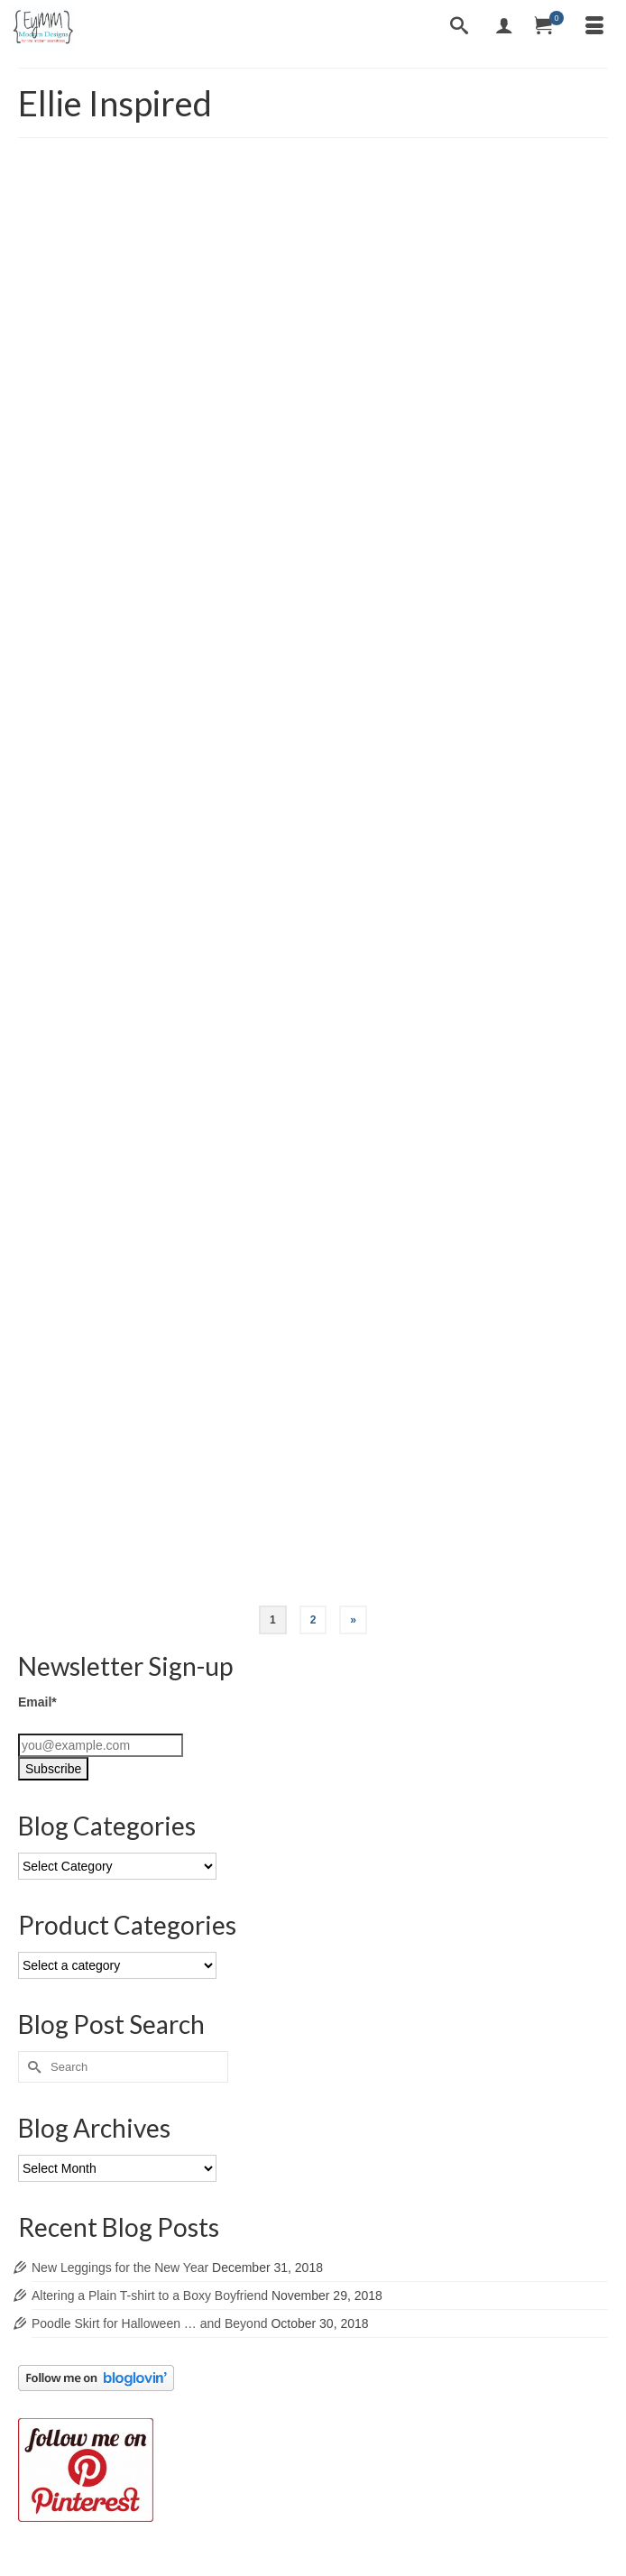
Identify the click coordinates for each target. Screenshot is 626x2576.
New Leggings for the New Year (120, 2267)
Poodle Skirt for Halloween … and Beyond (149, 2323)
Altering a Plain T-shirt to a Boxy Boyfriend (150, 2295)
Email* (37, 1702)
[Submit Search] (31, 2067)
